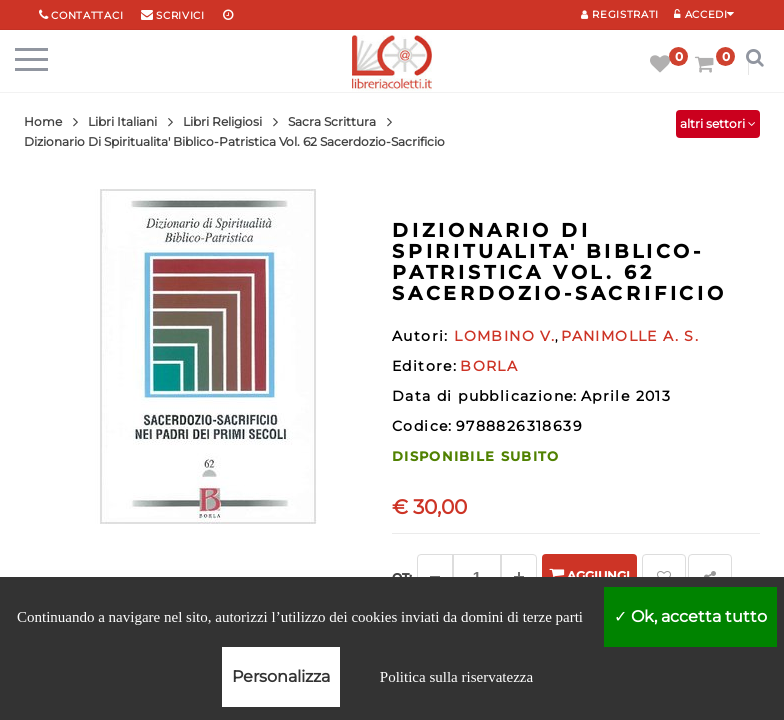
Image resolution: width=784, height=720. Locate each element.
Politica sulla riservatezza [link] (456, 677)
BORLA (489, 366)
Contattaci (87, 15)
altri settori (718, 123)
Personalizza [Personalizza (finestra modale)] (281, 676)
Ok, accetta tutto (690, 616)
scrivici (180, 15)
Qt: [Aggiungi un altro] (402, 577)
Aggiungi (589, 574)
